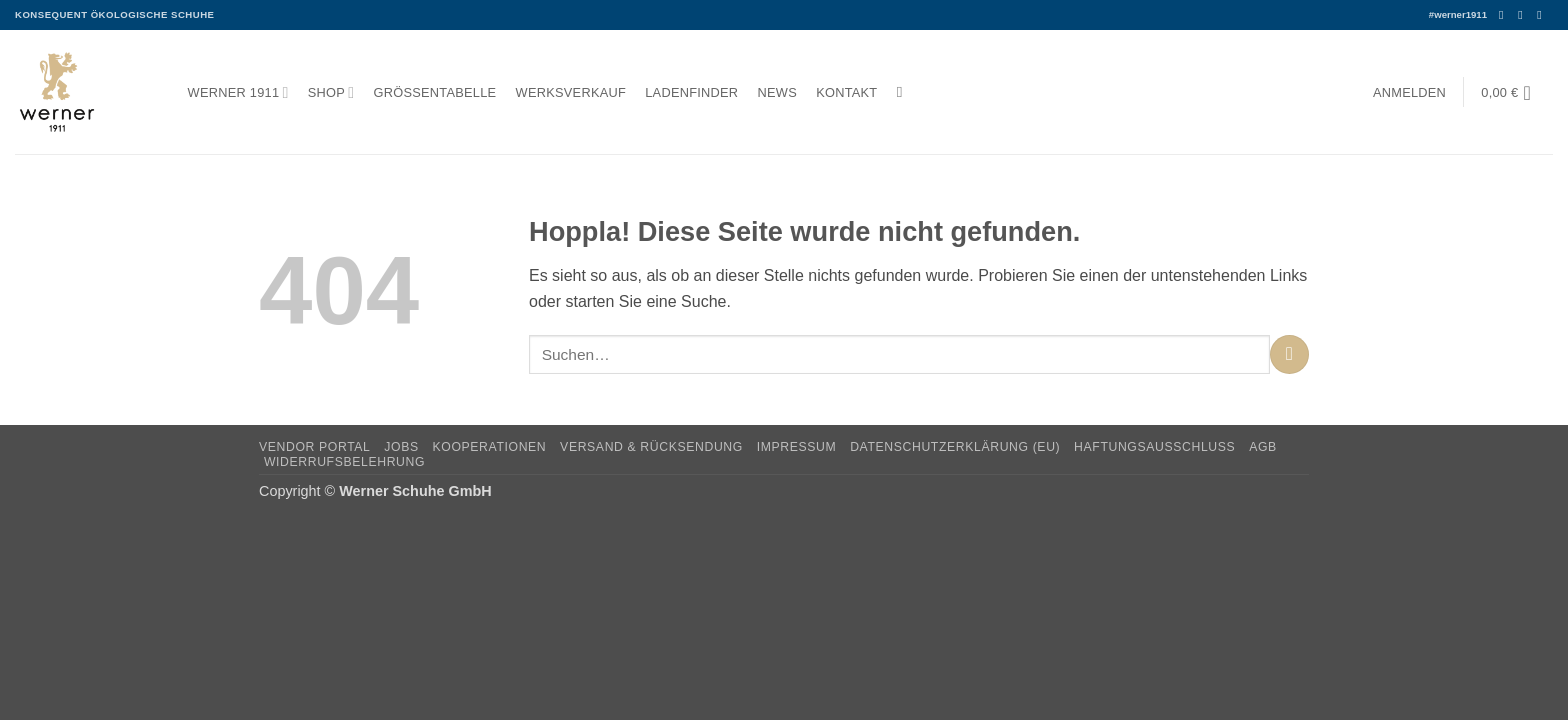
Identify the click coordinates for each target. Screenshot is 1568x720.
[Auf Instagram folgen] (1524, 15)
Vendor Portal (315, 447)
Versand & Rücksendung (651, 447)
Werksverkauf (571, 92)
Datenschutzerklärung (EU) (955, 447)
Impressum (797, 447)
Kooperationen (490, 447)
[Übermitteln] (1289, 354)
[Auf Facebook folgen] (1505, 15)
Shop (331, 92)
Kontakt (846, 92)
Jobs (401, 447)
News (777, 92)
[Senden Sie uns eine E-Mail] (1543, 15)
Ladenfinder (691, 92)
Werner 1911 (238, 92)
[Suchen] (904, 92)
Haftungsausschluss (1154, 447)
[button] (1409, 92)
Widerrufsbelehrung (344, 462)
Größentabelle (435, 92)
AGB (1263, 447)
